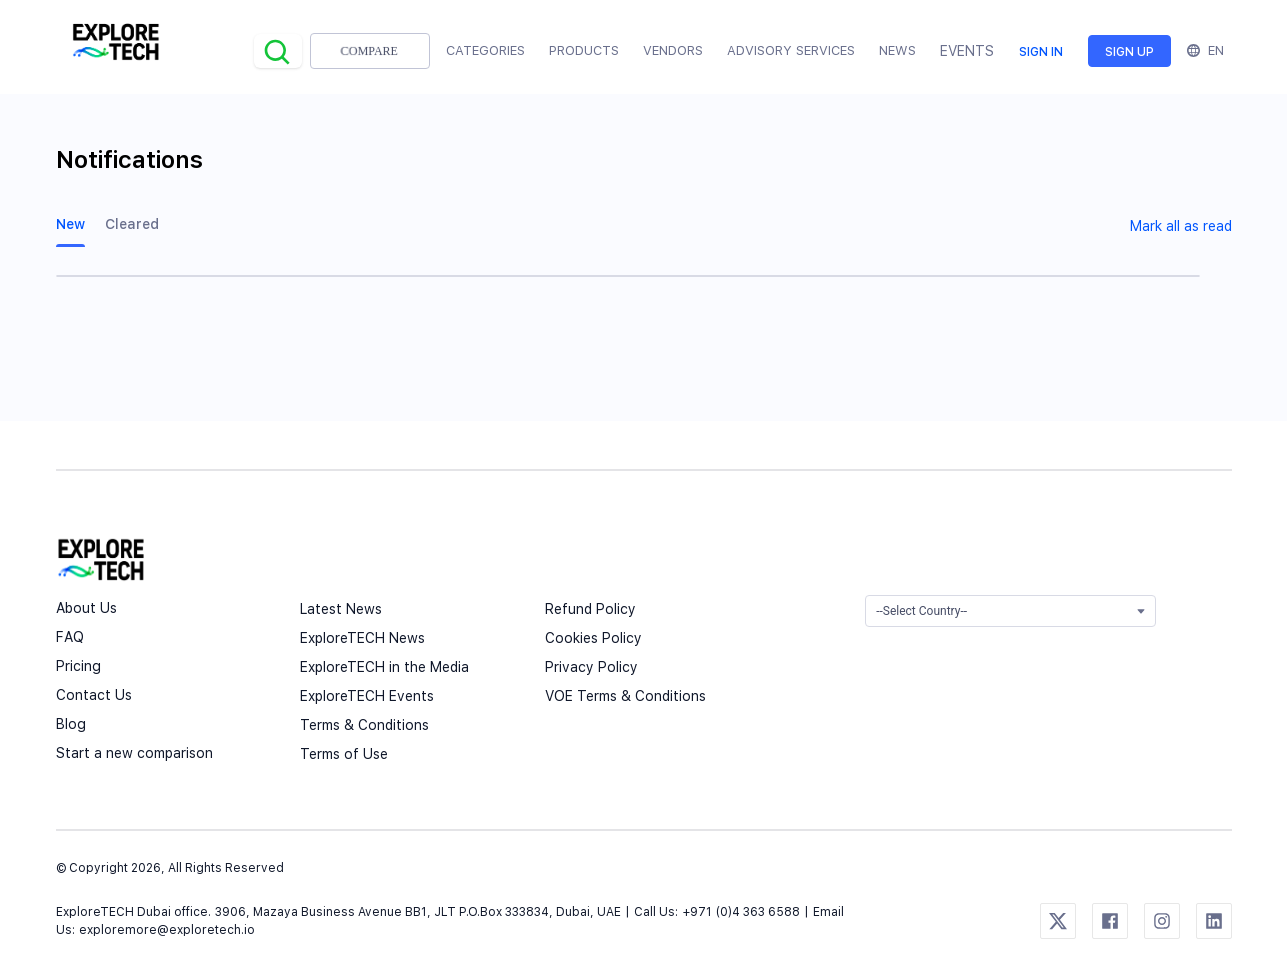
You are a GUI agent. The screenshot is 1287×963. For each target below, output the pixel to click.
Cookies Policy (593, 638)
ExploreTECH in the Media (384, 667)
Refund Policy (590, 609)
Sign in (1041, 52)
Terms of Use (344, 754)
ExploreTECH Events (367, 696)
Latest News (341, 609)
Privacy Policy (591, 667)
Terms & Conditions (364, 725)
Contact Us (94, 695)
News (897, 50)
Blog (71, 724)
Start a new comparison (134, 753)
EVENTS (967, 51)
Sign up (1129, 52)
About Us (86, 608)
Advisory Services (791, 50)
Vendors (673, 50)
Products (584, 50)
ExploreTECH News (362, 638)
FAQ (70, 637)
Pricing (78, 666)
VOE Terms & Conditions (625, 696)
